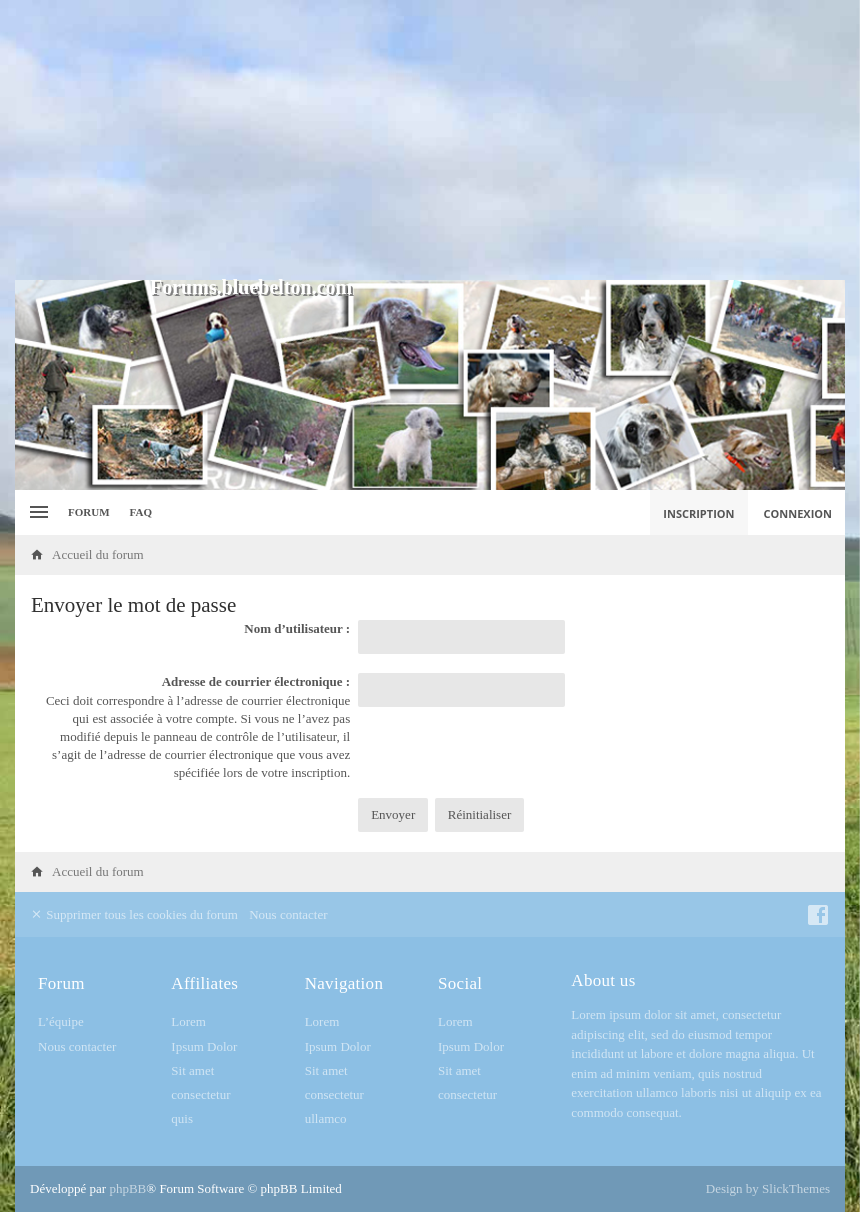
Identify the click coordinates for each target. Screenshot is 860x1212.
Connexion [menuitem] (798, 513)
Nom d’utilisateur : (297, 628)
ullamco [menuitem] (326, 1118)
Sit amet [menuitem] (192, 1070)
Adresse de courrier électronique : (256, 681)
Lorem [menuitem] (188, 1021)
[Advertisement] (430, 140)
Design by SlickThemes (768, 1188)
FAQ (141, 512)
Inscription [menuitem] (698, 513)
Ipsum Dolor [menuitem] (204, 1046)
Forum (89, 512)
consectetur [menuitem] (200, 1094)
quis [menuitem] (182, 1118)
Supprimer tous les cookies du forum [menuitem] (134, 914)
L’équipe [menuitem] (61, 1021)
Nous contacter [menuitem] (288, 914)
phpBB (127, 1188)
